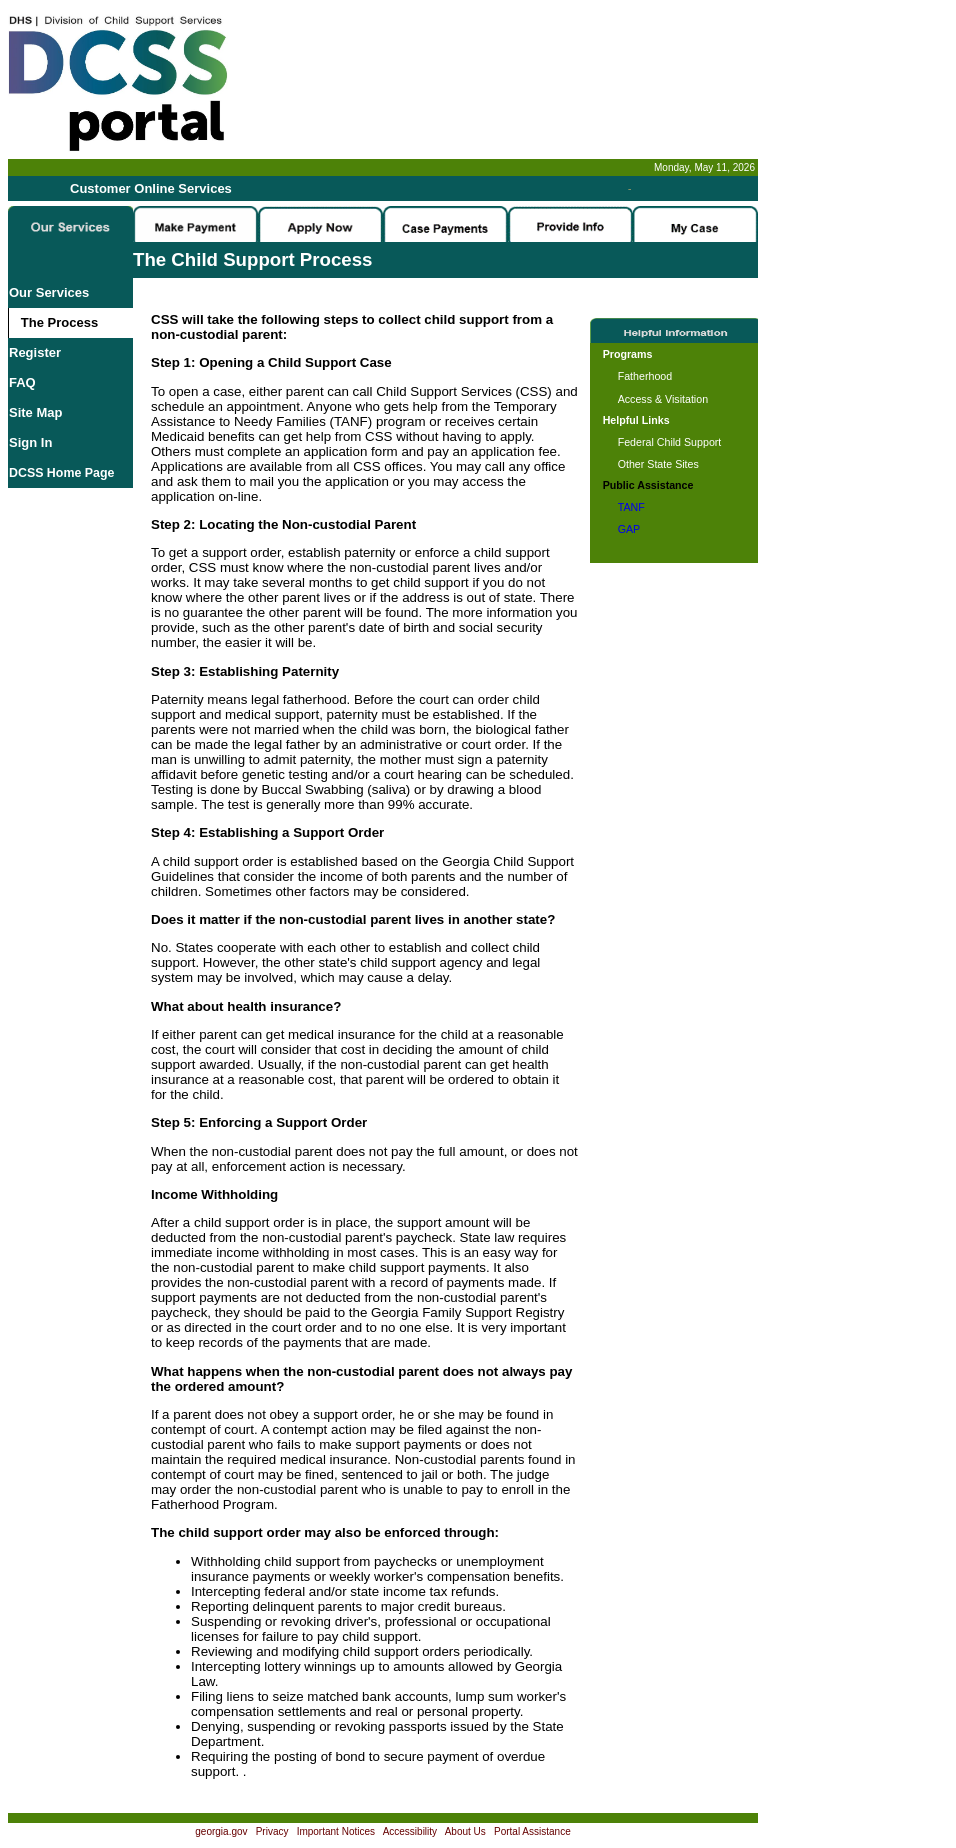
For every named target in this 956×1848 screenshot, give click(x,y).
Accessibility (410, 1831)
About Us (465, 1831)
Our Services (49, 292)
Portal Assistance (532, 1831)
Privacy (272, 1831)
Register (35, 352)
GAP (629, 529)
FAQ (22, 382)
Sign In (30, 442)
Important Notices (336, 1831)
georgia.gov (221, 1831)
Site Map (35, 412)
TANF (631, 507)
